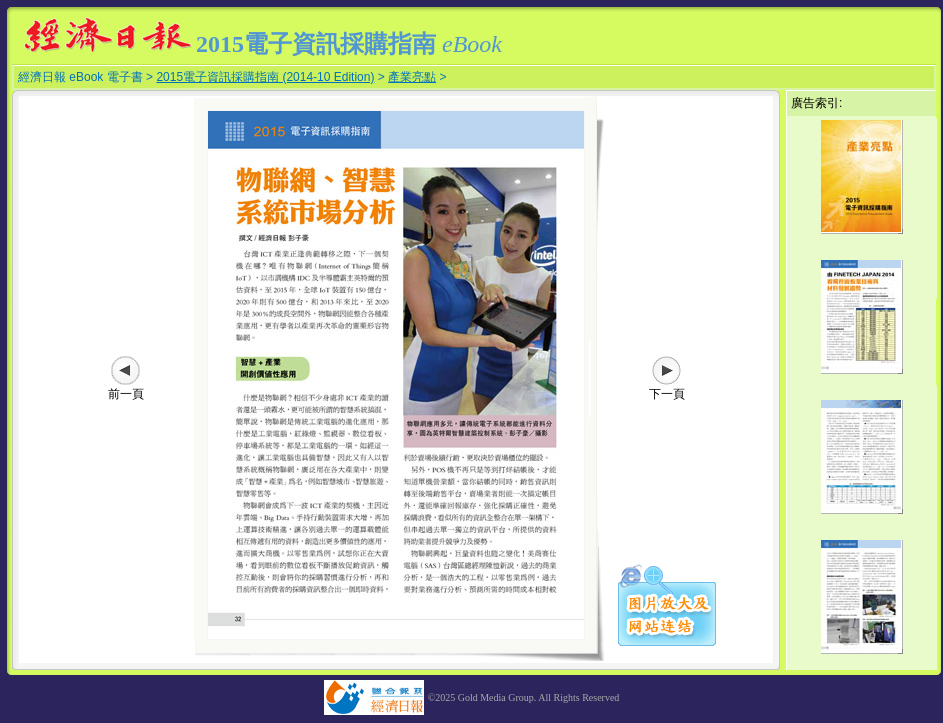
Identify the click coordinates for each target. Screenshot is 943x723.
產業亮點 (412, 77)
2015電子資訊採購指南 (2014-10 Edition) (265, 77)
